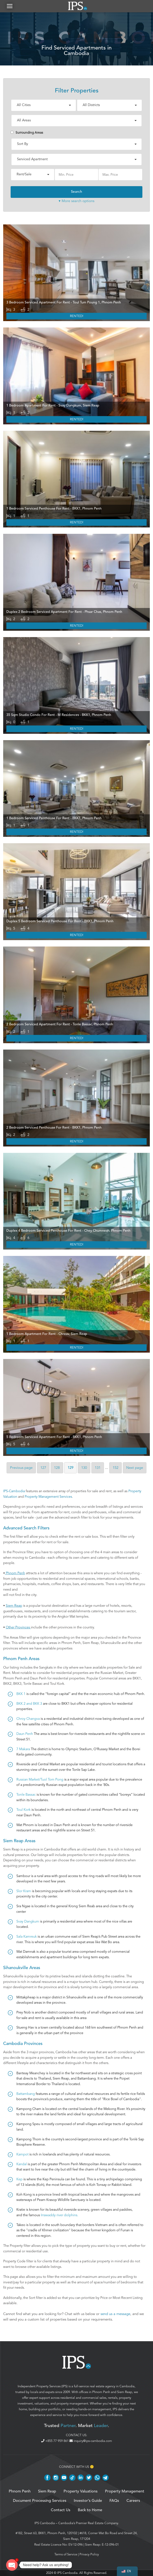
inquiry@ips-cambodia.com (90, 2441)
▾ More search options (76, 201)
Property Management (124, 2492)
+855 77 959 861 (55, 2441)
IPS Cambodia (44, 2523)
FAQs (114, 2501)
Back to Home (90, 2510)
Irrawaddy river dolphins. (59, 2215)
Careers (133, 2501)
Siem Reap (124, 2392)
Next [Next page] (134, 1468)
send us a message (115, 2314)
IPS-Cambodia (14, 1491)
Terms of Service (65, 2555)
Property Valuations (81, 2492)
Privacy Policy (89, 2555)
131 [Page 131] (98, 1468)
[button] (9, 6)
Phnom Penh (101, 2392)
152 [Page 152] (115, 1468)
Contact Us (60, 2510)
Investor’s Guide (88, 2501)
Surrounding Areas (27, 133)
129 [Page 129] (70, 1468)
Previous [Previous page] (21, 1468)
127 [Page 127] (43, 1468)
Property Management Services (48, 1497)
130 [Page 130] (84, 1468)
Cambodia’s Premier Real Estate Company (88, 2523)
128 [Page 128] (57, 1468)
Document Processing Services (39, 2501)
